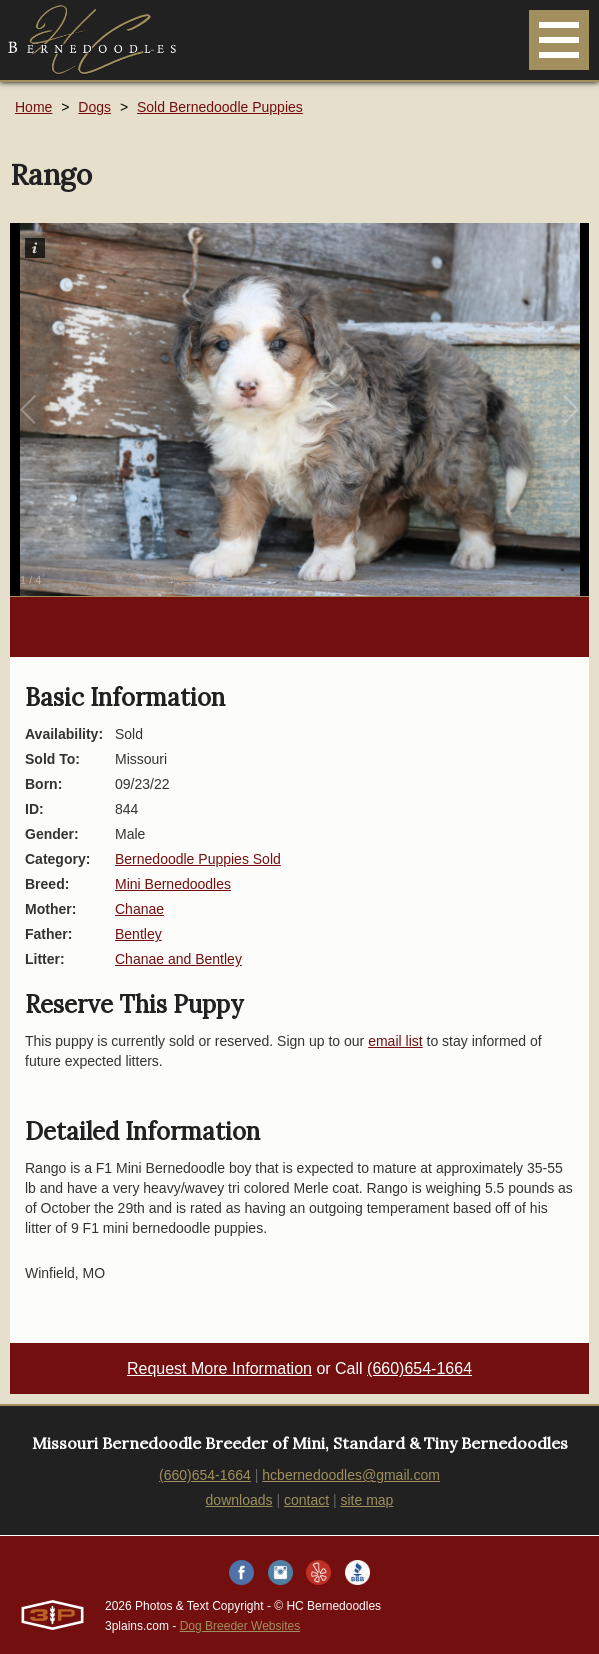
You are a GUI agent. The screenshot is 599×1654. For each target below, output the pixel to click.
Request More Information (219, 1368)
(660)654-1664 (419, 1368)
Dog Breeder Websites (240, 1626)
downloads (239, 1500)
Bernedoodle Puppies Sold (198, 859)
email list (395, 1041)
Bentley (138, 934)
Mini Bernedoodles (173, 884)
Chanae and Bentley (178, 959)
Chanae (139, 909)
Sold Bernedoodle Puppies (220, 107)
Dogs (94, 107)
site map (367, 1500)
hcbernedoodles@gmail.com (351, 1475)
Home (33, 107)
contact (306, 1500)
